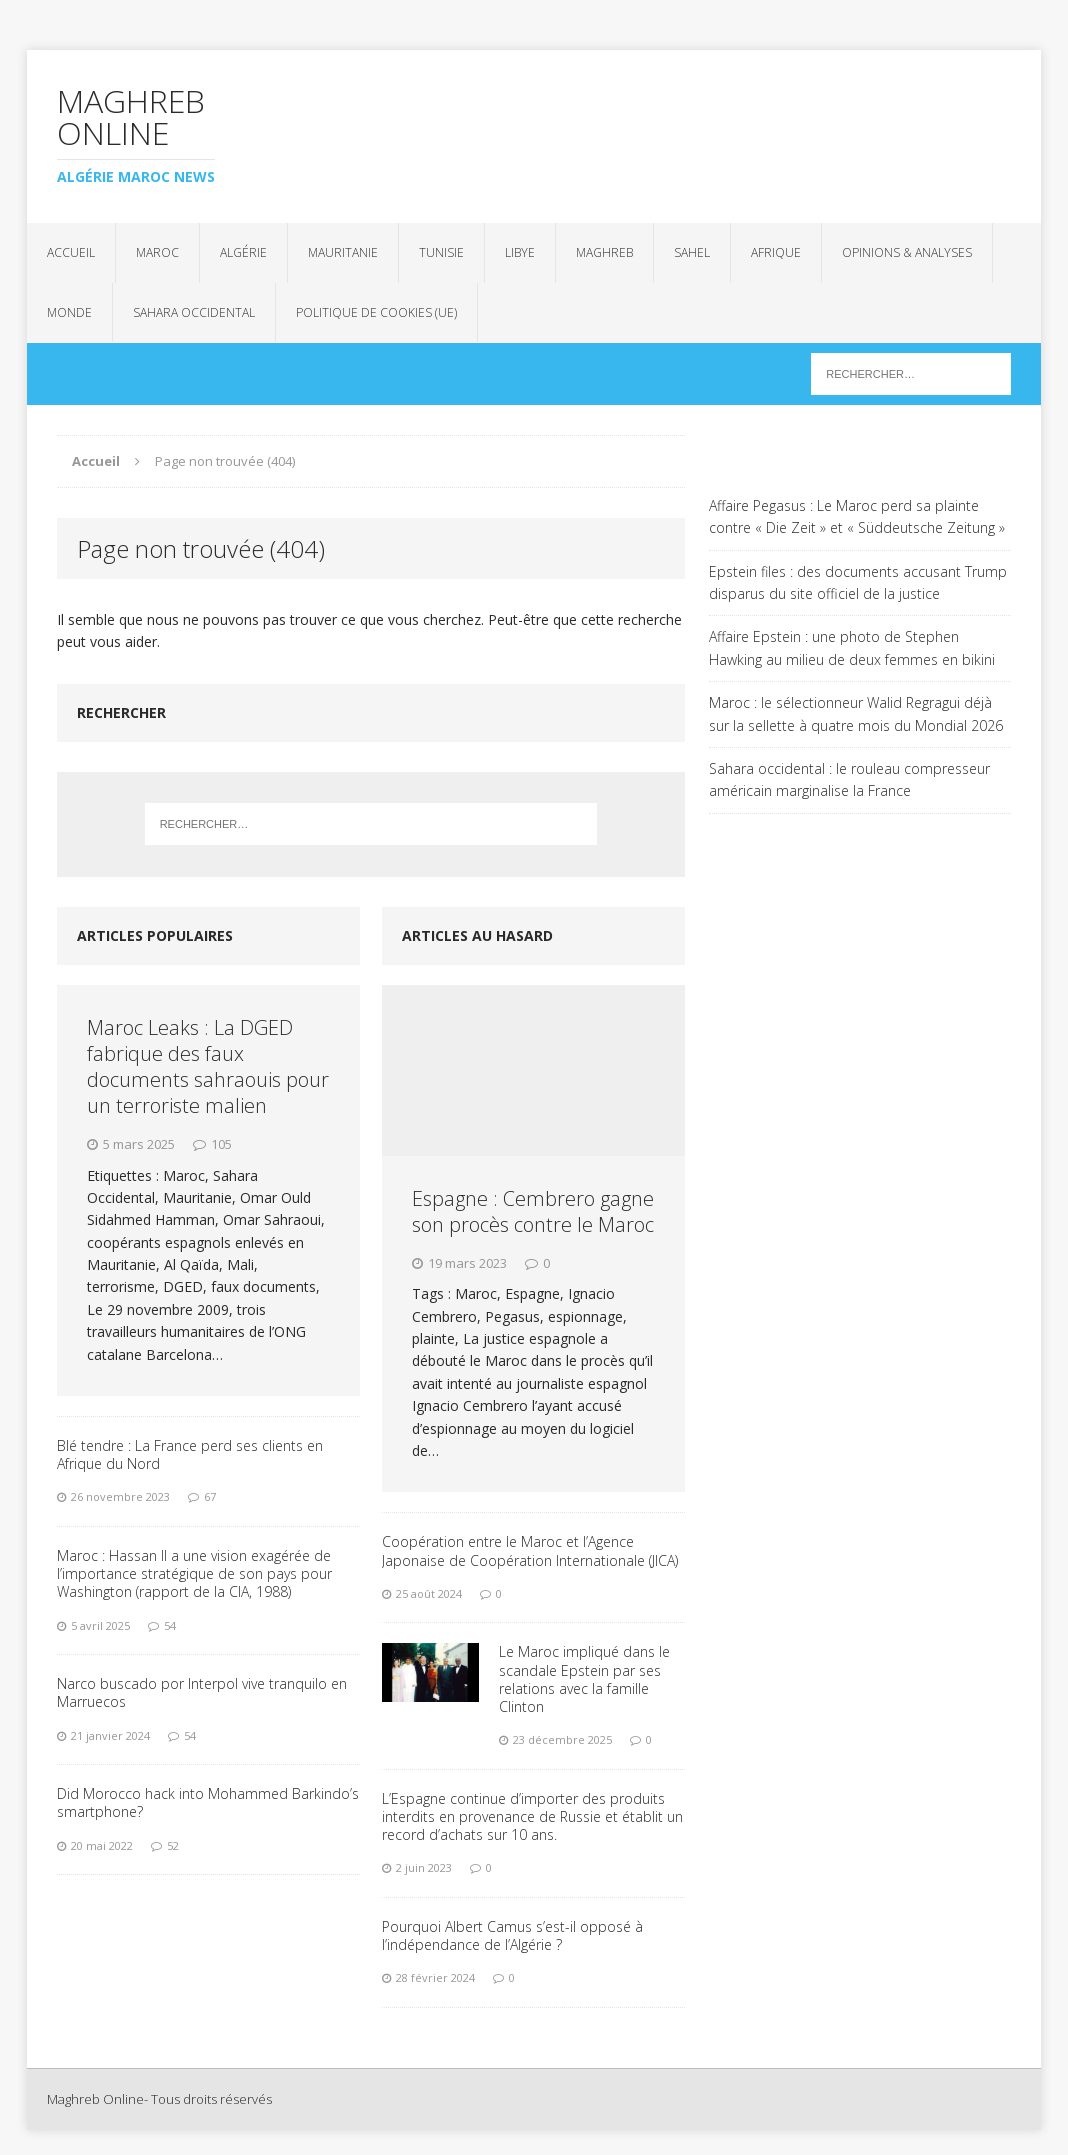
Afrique (776, 252)
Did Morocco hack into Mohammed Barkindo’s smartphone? (208, 1802)
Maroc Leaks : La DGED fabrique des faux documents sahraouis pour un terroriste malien (208, 1066)
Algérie (243, 252)
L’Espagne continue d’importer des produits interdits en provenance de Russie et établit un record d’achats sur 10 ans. (532, 1816)
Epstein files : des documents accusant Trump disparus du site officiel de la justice (858, 582)
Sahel (692, 252)
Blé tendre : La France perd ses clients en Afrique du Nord (190, 1454)
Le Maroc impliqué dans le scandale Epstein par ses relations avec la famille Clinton (584, 1679)
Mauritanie (343, 252)
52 (173, 1845)
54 (170, 1625)
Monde (69, 312)
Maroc (157, 252)
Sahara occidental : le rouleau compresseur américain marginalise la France (849, 779)
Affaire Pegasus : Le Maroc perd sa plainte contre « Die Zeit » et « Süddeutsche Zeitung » (857, 516)
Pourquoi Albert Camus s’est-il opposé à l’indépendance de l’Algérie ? (512, 1935)
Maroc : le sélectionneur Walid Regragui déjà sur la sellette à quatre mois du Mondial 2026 (856, 713)
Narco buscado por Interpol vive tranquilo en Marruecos (202, 1692)
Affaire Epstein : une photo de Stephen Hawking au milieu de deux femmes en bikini (852, 647)
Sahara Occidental (194, 312)
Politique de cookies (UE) (376, 312)
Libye (520, 252)
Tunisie (441, 252)
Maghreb (604, 252)
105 (221, 1144)
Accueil (71, 252)
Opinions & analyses (907, 252)
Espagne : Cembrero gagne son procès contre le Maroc (533, 1211)
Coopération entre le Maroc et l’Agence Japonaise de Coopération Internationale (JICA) (530, 1550)
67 (210, 1496)
